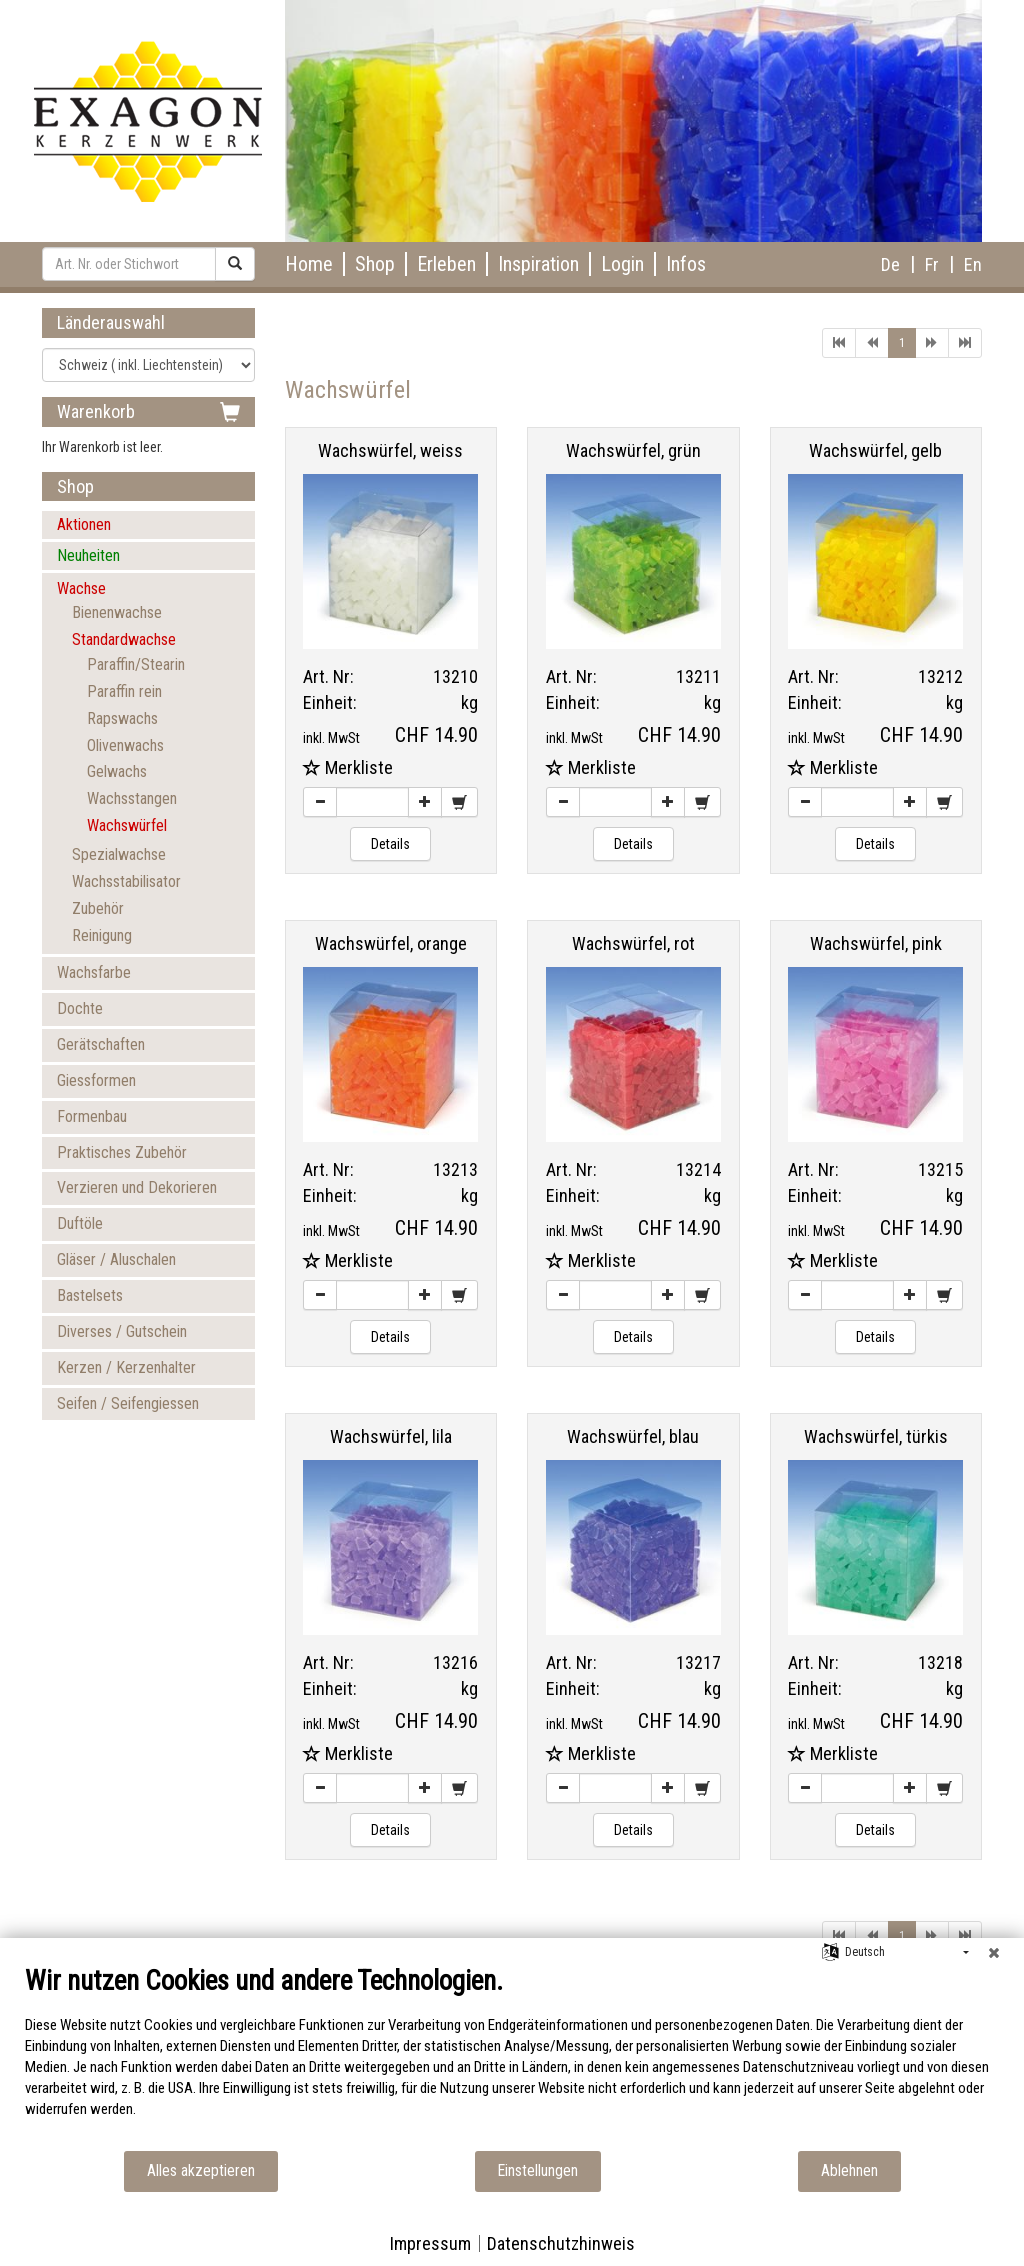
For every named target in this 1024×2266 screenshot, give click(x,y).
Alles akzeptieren (201, 2170)
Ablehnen (849, 2170)
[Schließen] (994, 1953)
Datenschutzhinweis (561, 2243)
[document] (512, 2057)
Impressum (430, 2243)
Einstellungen (538, 2170)
